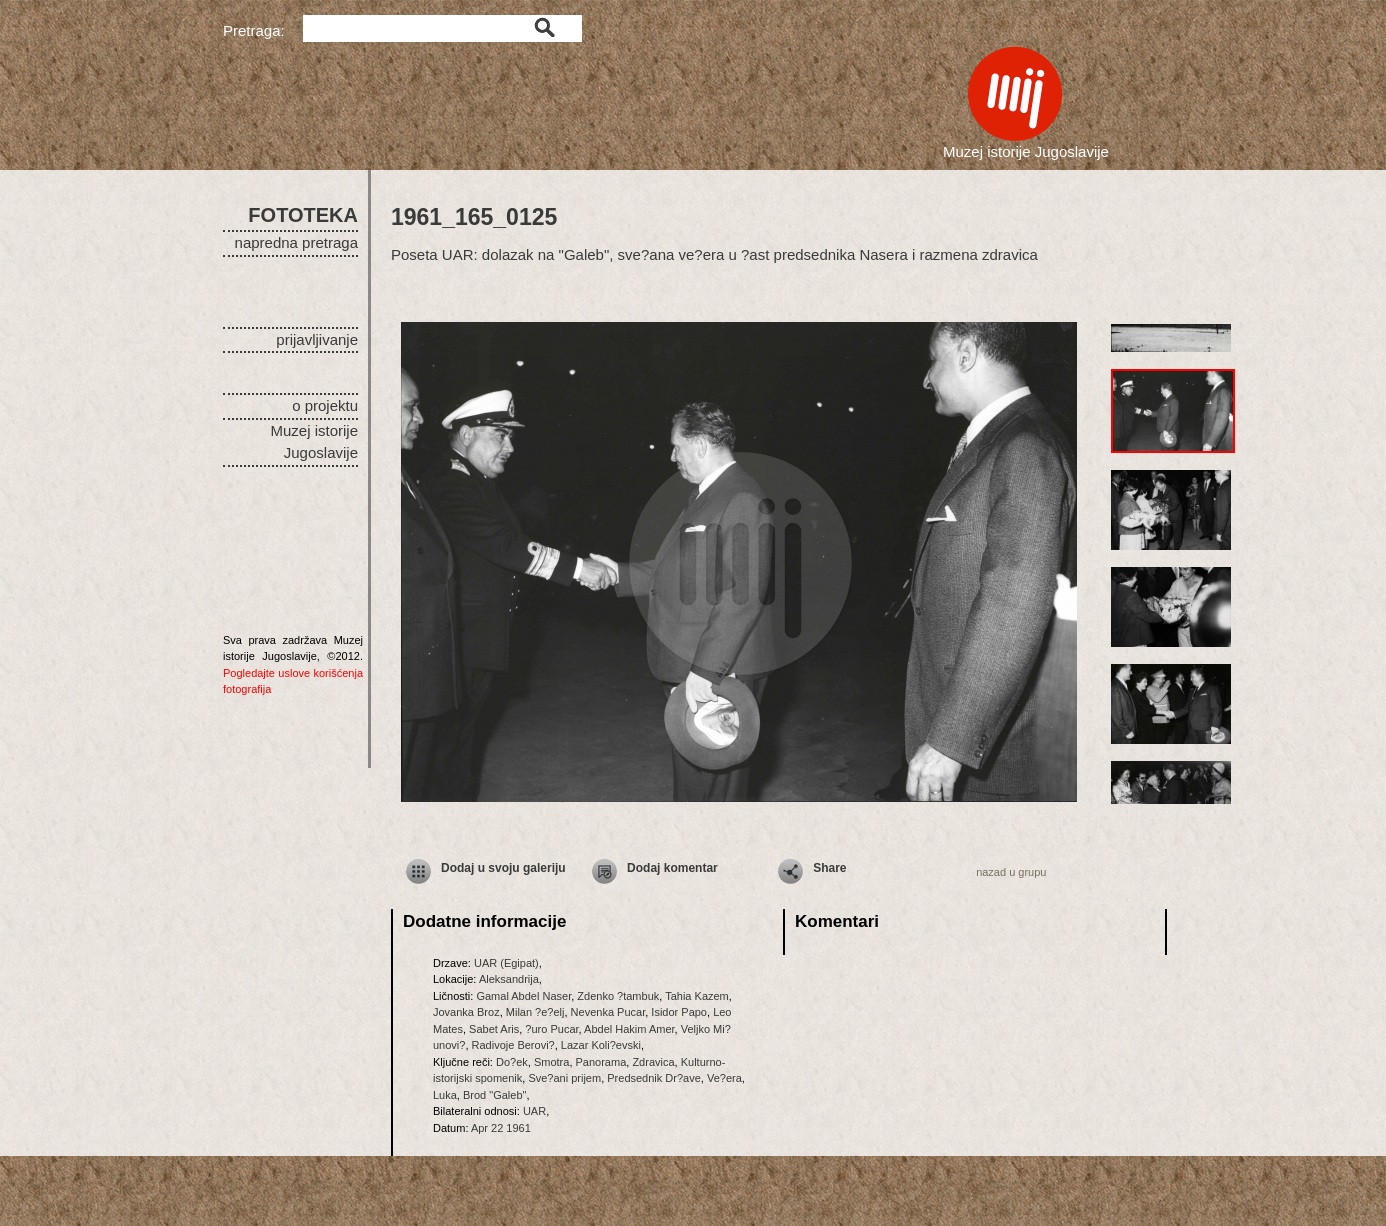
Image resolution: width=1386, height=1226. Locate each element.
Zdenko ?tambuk (618, 996)
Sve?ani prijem (564, 1078)
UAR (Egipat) (506, 963)
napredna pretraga (296, 242)
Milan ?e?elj (535, 1012)
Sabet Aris (494, 1029)
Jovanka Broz (466, 1012)
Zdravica (653, 1062)
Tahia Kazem (697, 996)
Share (829, 868)
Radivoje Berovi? (513, 1045)
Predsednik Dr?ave (654, 1078)
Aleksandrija (509, 979)
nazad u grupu (1011, 872)
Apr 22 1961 (501, 1128)
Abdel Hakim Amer (629, 1029)
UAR (534, 1111)
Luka (445, 1095)
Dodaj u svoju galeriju (503, 868)
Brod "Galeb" (494, 1095)
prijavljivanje (317, 339)
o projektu (325, 405)
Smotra (551, 1062)
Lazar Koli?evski (601, 1045)
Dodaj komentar (672, 868)
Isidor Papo (679, 1012)
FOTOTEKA (303, 215)
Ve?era (724, 1078)
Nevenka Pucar (608, 1012)
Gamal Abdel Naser (523, 996)
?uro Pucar (551, 1029)
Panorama (601, 1062)
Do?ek (512, 1062)
